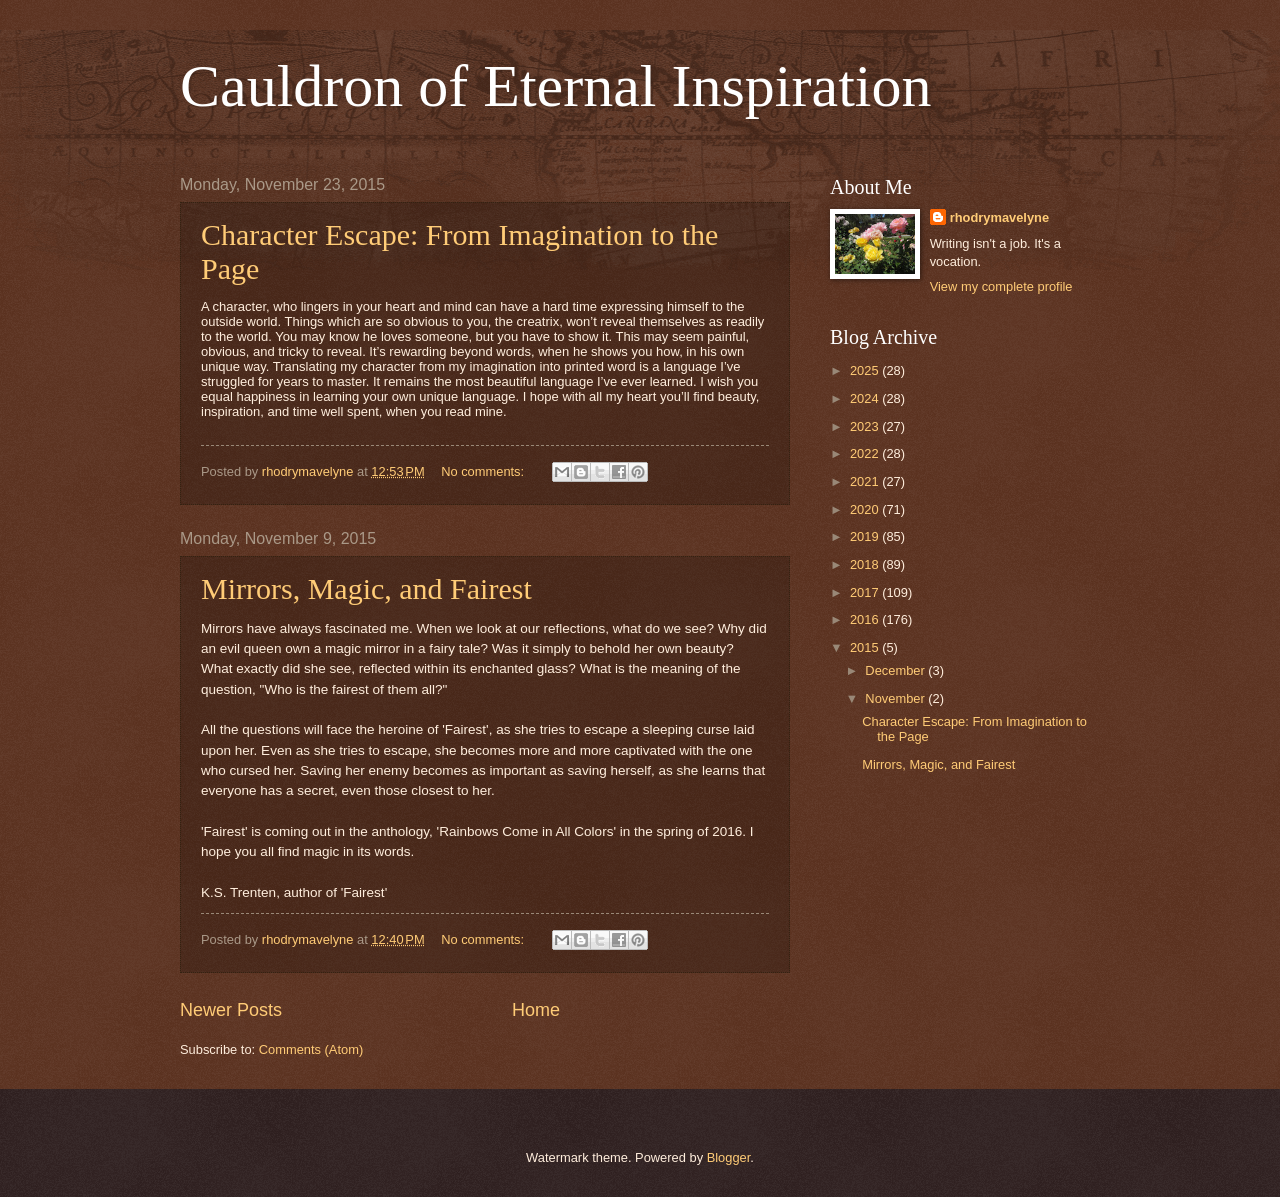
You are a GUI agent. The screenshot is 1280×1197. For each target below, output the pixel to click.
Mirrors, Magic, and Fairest (366, 588)
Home (536, 1010)
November (896, 698)
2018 (866, 564)
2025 (866, 370)
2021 (866, 481)
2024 (866, 398)
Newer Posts (231, 1010)
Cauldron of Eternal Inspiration (555, 86)
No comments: (484, 471)
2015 (866, 647)
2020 (866, 509)
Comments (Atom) (311, 1049)
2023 (866, 426)
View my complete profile (1001, 286)
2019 (866, 536)
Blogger (729, 1157)
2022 (866, 453)
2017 (866, 592)
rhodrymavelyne (999, 217)
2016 (866, 619)
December (896, 670)
